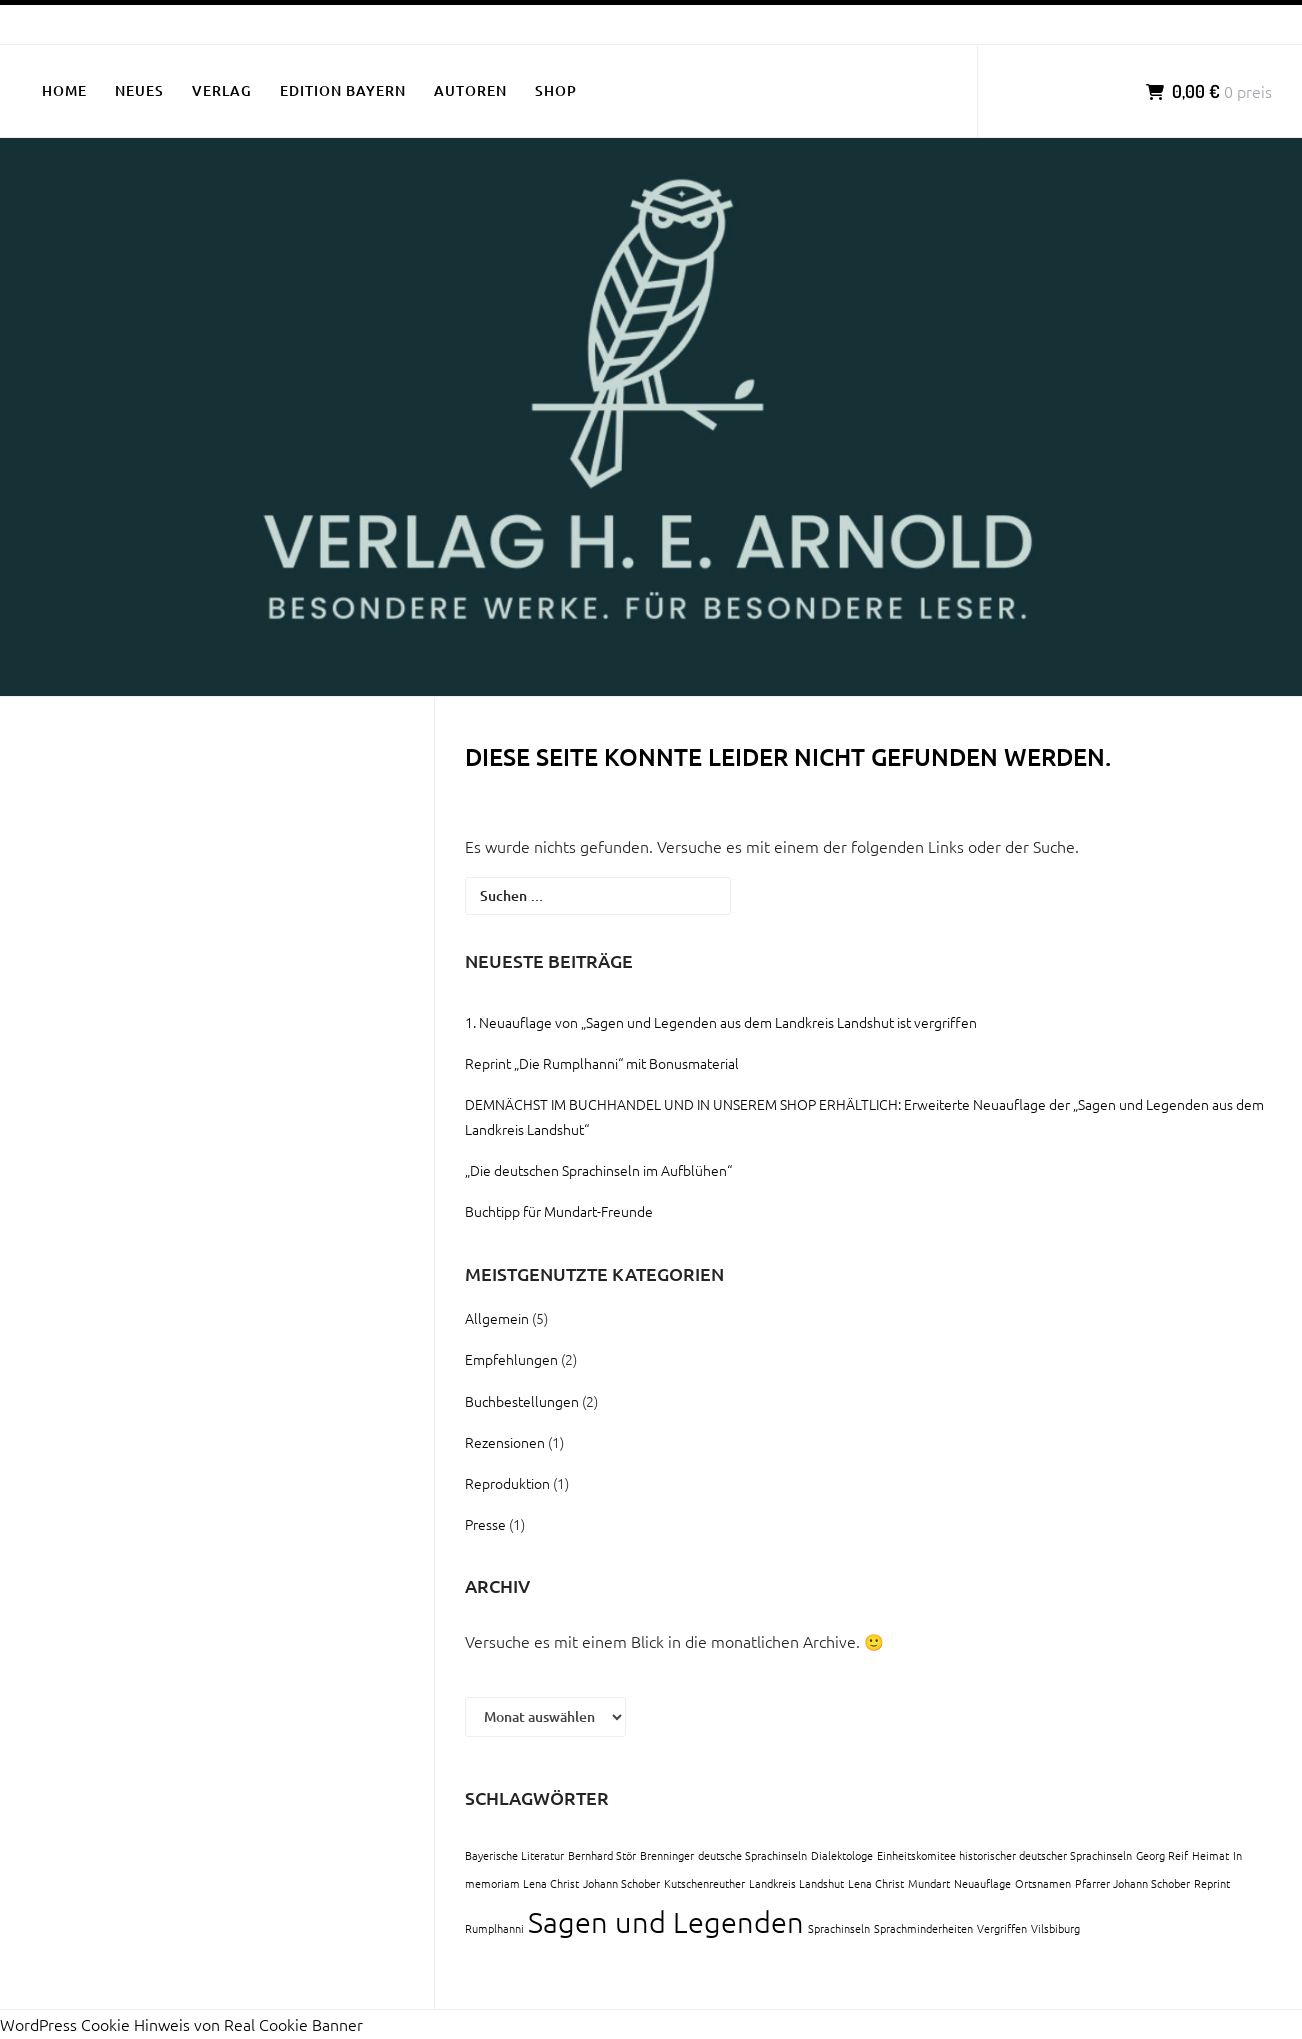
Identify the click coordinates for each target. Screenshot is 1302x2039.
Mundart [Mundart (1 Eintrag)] (929, 1883)
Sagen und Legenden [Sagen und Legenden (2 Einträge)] (666, 1921)
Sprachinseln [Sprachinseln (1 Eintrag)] (839, 1928)
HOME (64, 90)
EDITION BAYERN (343, 90)
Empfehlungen (511, 1359)
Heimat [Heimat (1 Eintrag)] (1210, 1855)
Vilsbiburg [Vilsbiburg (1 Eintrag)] (1055, 1928)
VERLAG (222, 90)
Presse (485, 1524)
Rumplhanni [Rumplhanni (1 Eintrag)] (494, 1928)
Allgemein (497, 1318)
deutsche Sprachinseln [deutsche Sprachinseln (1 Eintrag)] (752, 1855)
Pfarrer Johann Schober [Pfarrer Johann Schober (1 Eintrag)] (1132, 1883)
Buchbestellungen (522, 1401)
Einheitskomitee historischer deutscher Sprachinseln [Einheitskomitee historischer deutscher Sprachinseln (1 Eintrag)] (1004, 1855)
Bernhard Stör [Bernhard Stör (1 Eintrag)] (602, 1855)
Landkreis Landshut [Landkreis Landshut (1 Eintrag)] (796, 1883)
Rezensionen (505, 1442)
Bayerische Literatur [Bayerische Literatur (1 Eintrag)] (514, 1855)
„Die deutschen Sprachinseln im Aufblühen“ (598, 1170)
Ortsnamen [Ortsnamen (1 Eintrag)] (1043, 1883)
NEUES (139, 90)
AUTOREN (470, 90)
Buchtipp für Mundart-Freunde (559, 1211)
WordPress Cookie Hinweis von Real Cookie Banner (181, 2024)
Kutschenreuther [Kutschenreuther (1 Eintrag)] (704, 1883)
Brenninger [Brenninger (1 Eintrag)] (667, 1855)
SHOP (556, 90)
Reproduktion (507, 1483)
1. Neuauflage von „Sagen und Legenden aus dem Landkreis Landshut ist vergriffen (721, 1022)
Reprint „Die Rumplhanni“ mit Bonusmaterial (602, 1063)
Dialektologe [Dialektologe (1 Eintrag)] (842, 1855)
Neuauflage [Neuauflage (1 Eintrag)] (982, 1883)
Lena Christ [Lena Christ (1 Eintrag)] (876, 1883)
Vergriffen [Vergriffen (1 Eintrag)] (1002, 1928)
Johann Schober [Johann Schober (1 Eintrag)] (621, 1883)
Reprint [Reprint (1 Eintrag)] (1212, 1883)
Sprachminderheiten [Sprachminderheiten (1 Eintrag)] (923, 1928)
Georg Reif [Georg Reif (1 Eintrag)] (1162, 1855)
